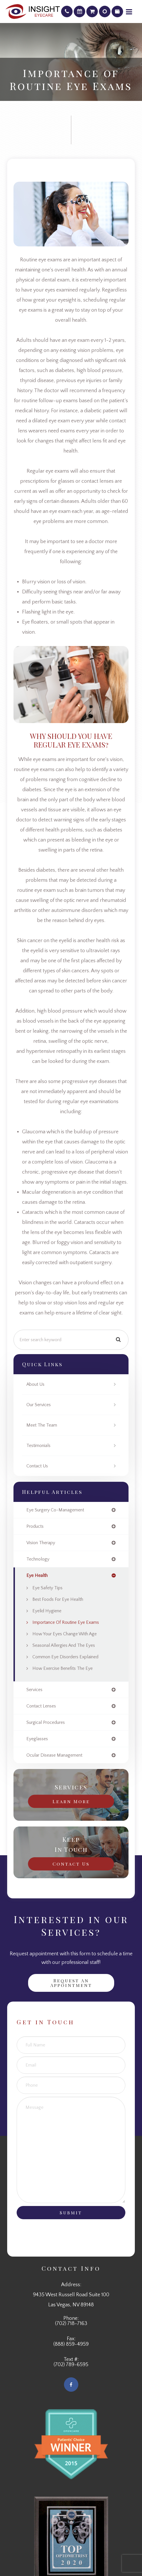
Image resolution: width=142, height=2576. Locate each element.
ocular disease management (54, 1755)
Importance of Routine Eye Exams (65, 1622)
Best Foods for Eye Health (57, 1599)
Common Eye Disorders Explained (65, 1656)
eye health (37, 1575)
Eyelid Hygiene (46, 1610)
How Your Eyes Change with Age (64, 1633)
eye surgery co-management (55, 1510)
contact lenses (41, 1706)
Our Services (38, 1404)
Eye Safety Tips (47, 1587)
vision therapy (40, 1542)
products (35, 1526)
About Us (35, 1384)
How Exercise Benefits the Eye (62, 1668)
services (34, 1689)
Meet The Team (41, 1425)
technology (37, 1559)
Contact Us (37, 1466)
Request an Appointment (71, 1982)
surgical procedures (45, 1722)
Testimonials (38, 1445)
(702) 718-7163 (71, 2323)
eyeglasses (37, 1738)
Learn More (71, 1801)
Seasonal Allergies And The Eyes (63, 1645)
